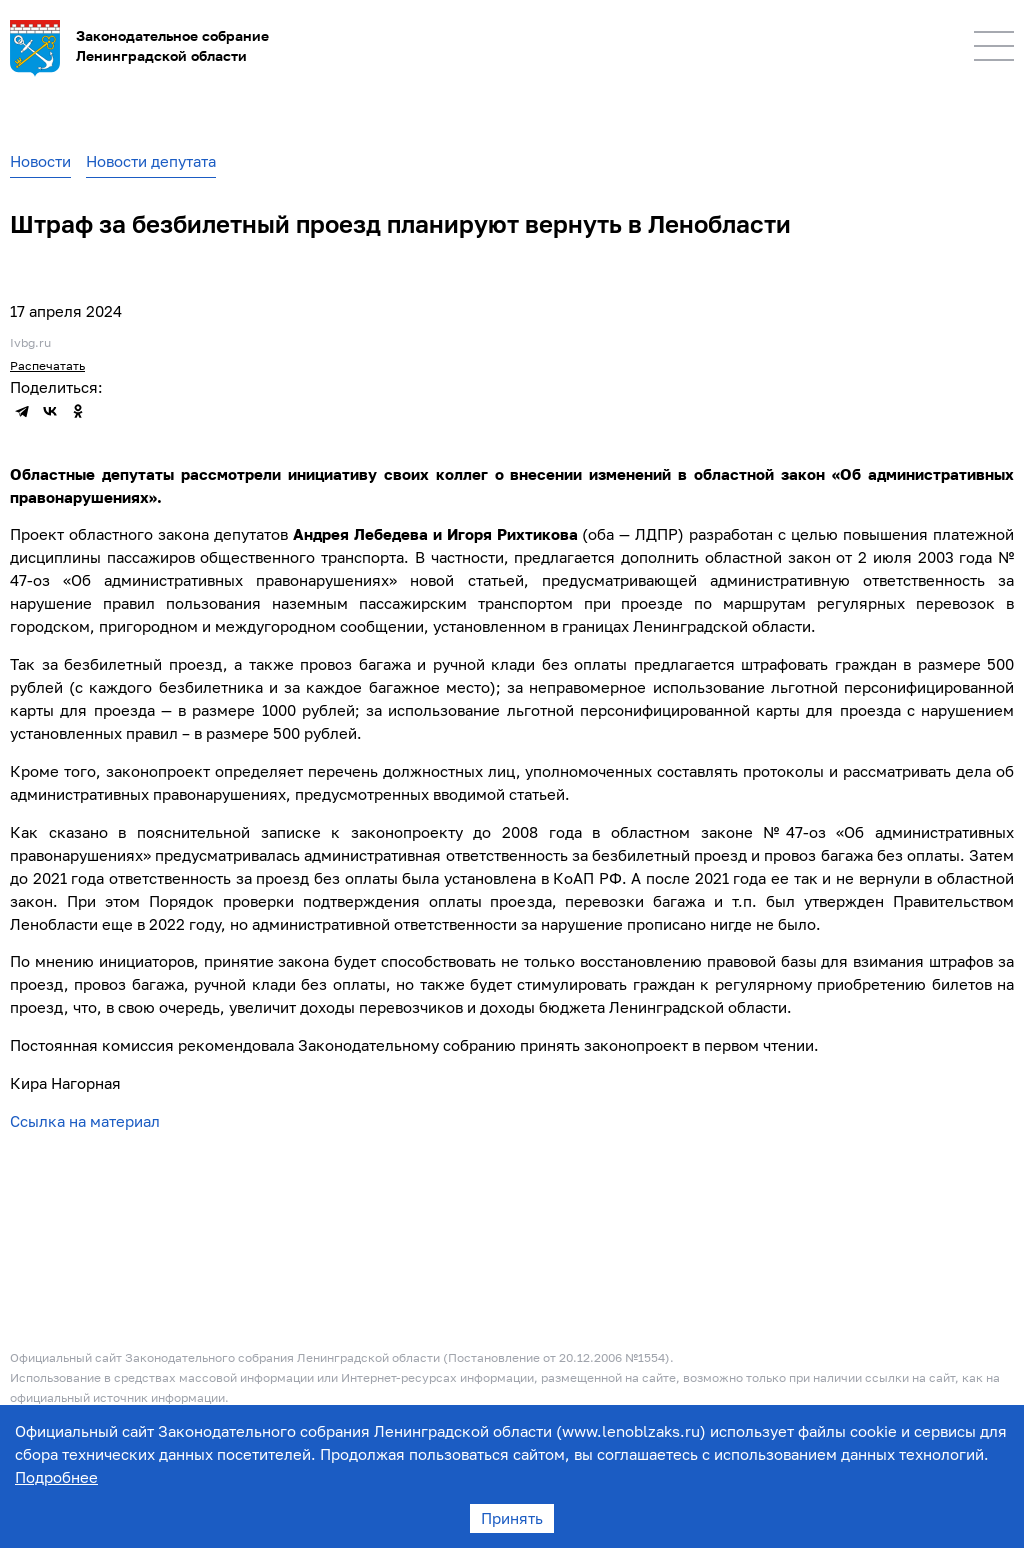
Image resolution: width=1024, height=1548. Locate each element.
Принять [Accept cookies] (512, 1518)
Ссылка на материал (85, 1121)
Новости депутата (151, 161)
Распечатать (47, 365)
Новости (40, 161)
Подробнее (56, 1477)
